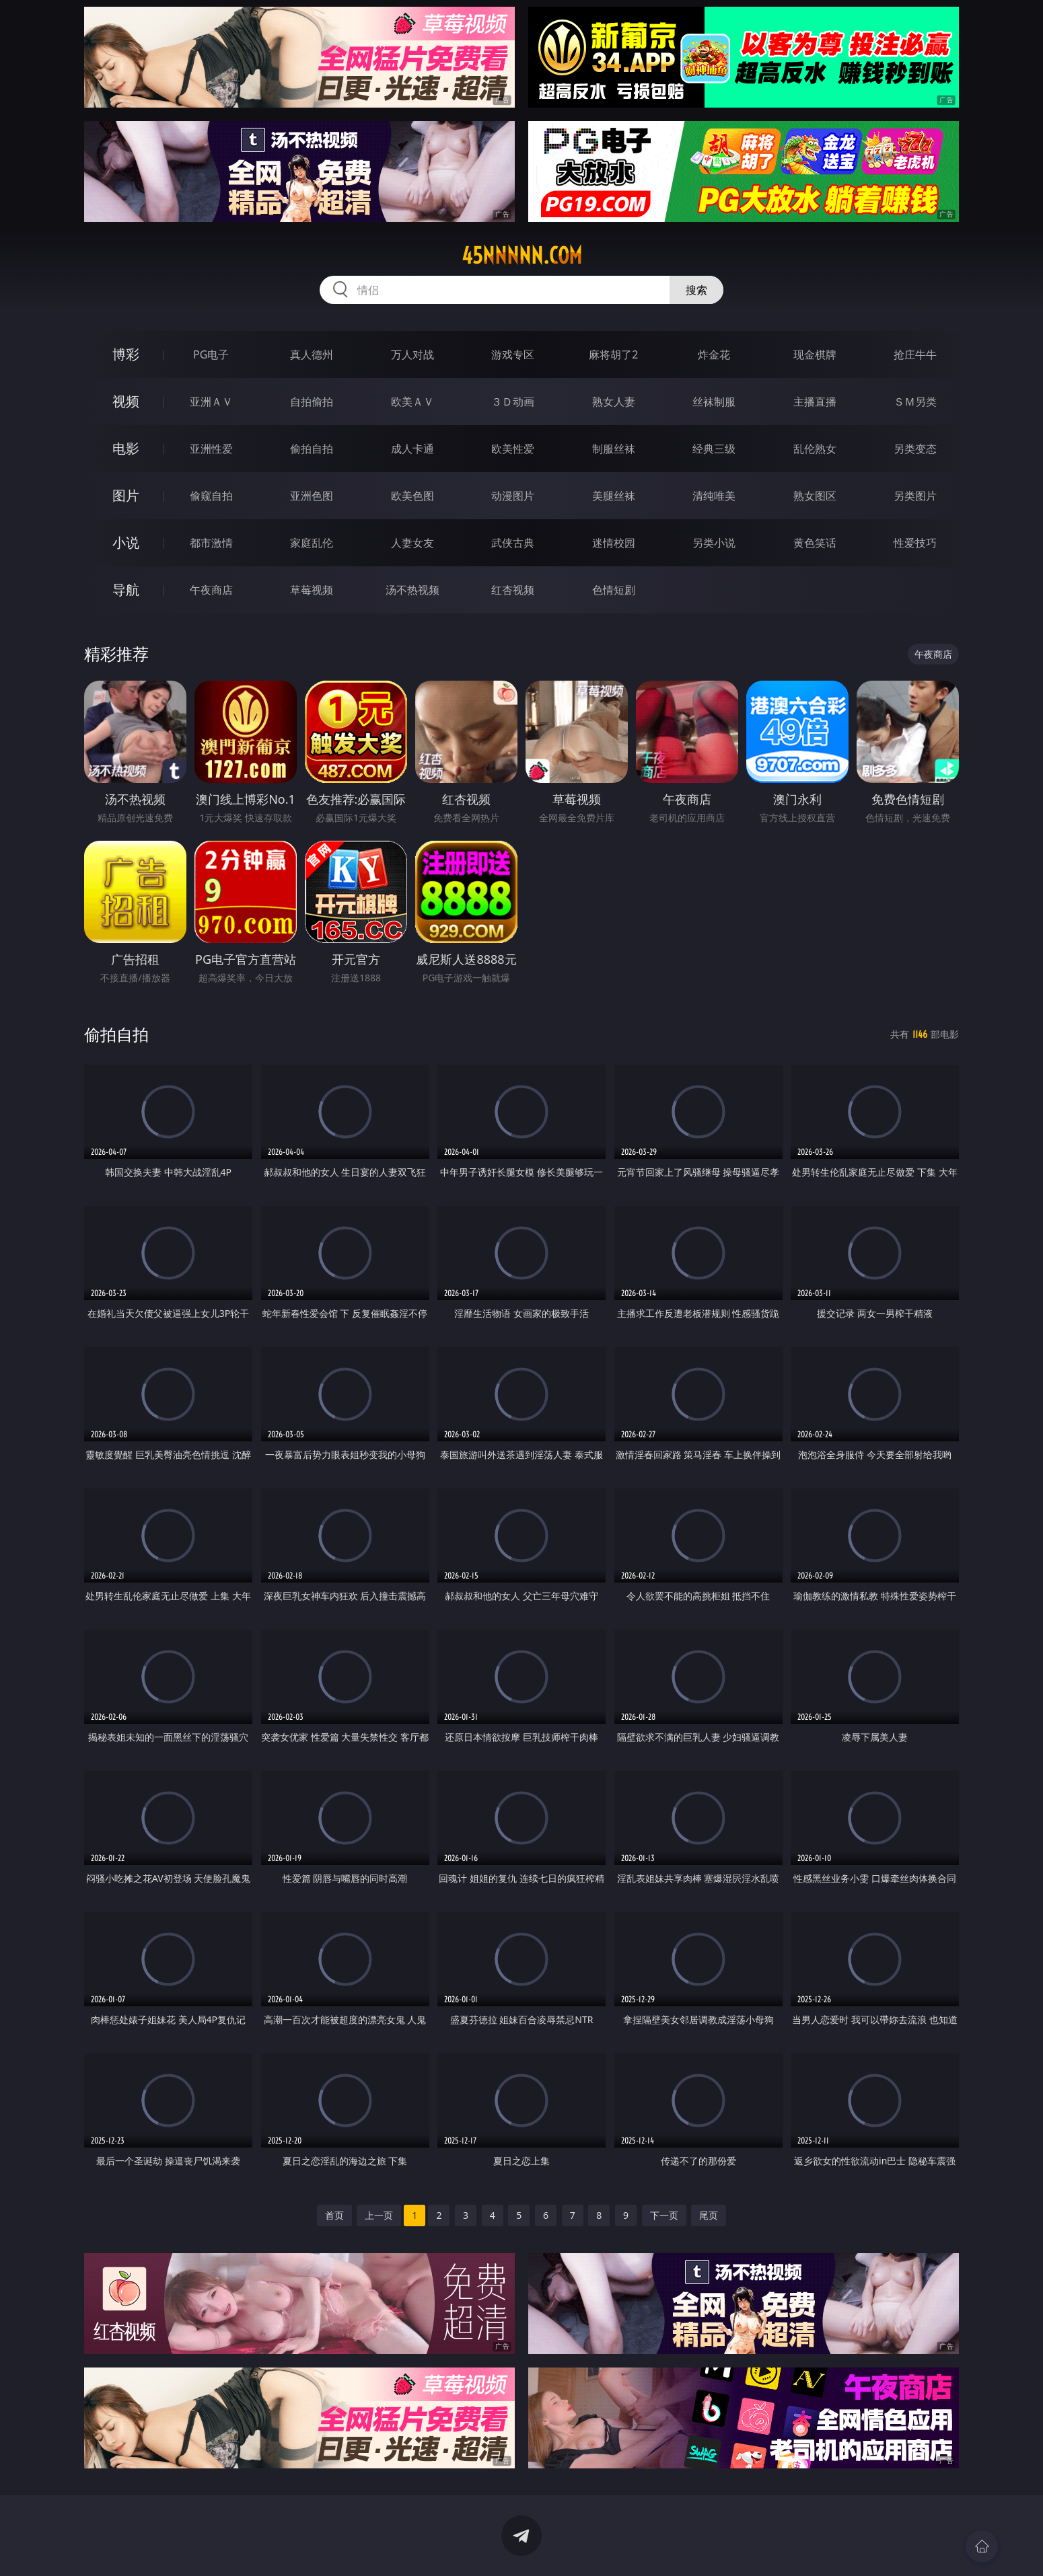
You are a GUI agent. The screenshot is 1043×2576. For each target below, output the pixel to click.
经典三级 (713, 448)
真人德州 (311, 354)
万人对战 (412, 354)
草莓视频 (311, 589)
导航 (125, 589)
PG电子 (211, 354)
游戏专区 (512, 354)
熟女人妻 (613, 401)
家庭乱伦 (311, 542)
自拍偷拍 (311, 401)
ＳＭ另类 (915, 401)
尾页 (708, 2215)
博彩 (125, 354)
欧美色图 (412, 495)
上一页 (379, 2215)
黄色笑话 (814, 542)
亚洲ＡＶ (211, 401)
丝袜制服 (713, 401)
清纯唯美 (713, 495)
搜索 (696, 289)
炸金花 (714, 354)
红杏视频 (512, 589)
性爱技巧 (915, 542)
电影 (125, 448)
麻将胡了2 (613, 354)
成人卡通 (412, 448)
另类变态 (915, 448)
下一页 (664, 2215)
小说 (125, 542)
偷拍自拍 (311, 448)
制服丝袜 (613, 448)
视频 (125, 401)
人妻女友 (412, 542)
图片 (125, 495)
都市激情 (211, 542)
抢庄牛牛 (915, 354)
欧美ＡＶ (412, 401)
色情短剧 (613, 589)
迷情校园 (613, 542)
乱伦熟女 (814, 448)
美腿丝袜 (613, 495)
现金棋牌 (814, 354)
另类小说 (713, 542)
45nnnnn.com (522, 255)
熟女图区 (814, 495)
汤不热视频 (412, 589)
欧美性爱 (512, 448)
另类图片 (915, 495)
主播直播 (814, 401)
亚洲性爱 (211, 448)
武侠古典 (512, 542)
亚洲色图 (311, 495)
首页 (334, 2215)
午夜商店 (211, 589)
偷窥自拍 (211, 495)
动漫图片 (512, 495)
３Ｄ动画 (512, 401)
